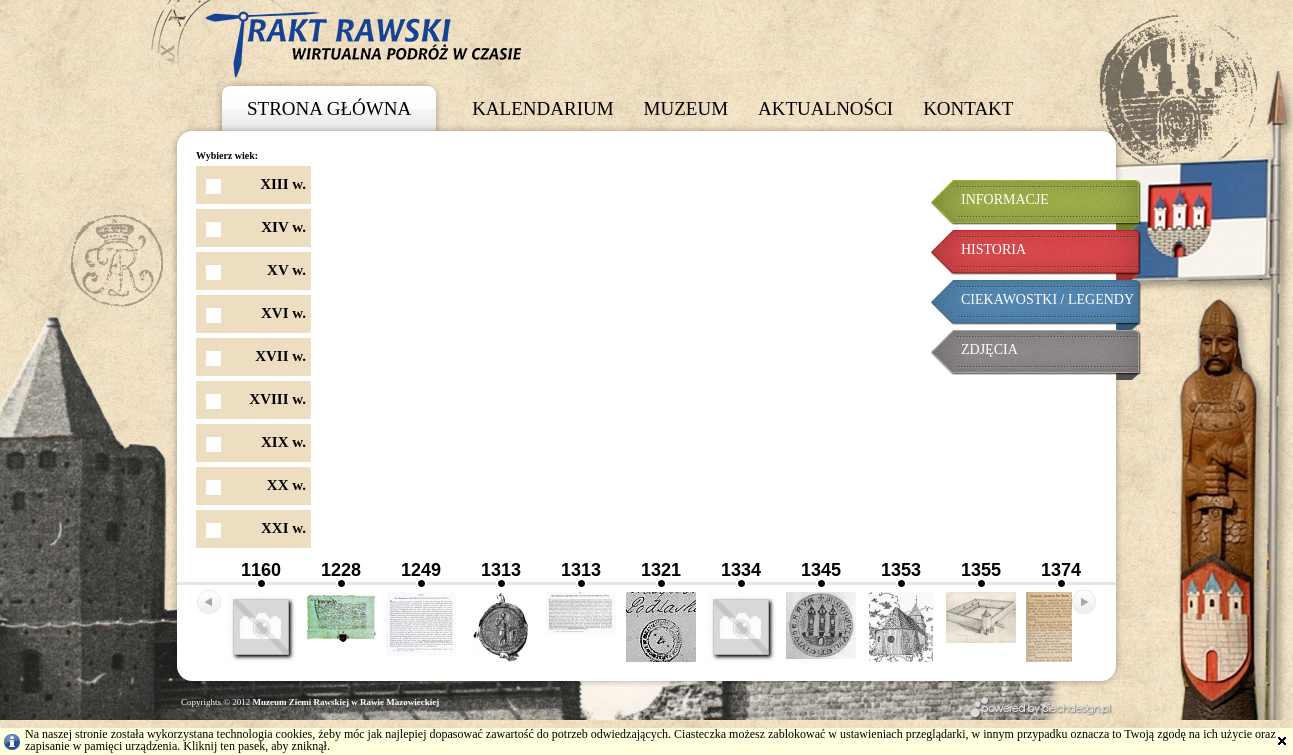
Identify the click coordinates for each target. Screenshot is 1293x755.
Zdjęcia (989, 349)
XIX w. (283, 442)
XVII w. (280, 356)
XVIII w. (277, 399)
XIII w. (283, 184)
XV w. (286, 270)
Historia (993, 249)
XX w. (286, 485)
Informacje (1005, 199)
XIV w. (283, 227)
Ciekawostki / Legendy (1047, 299)
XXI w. (283, 528)
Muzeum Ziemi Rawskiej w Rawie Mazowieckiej (346, 702)
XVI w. (283, 313)
